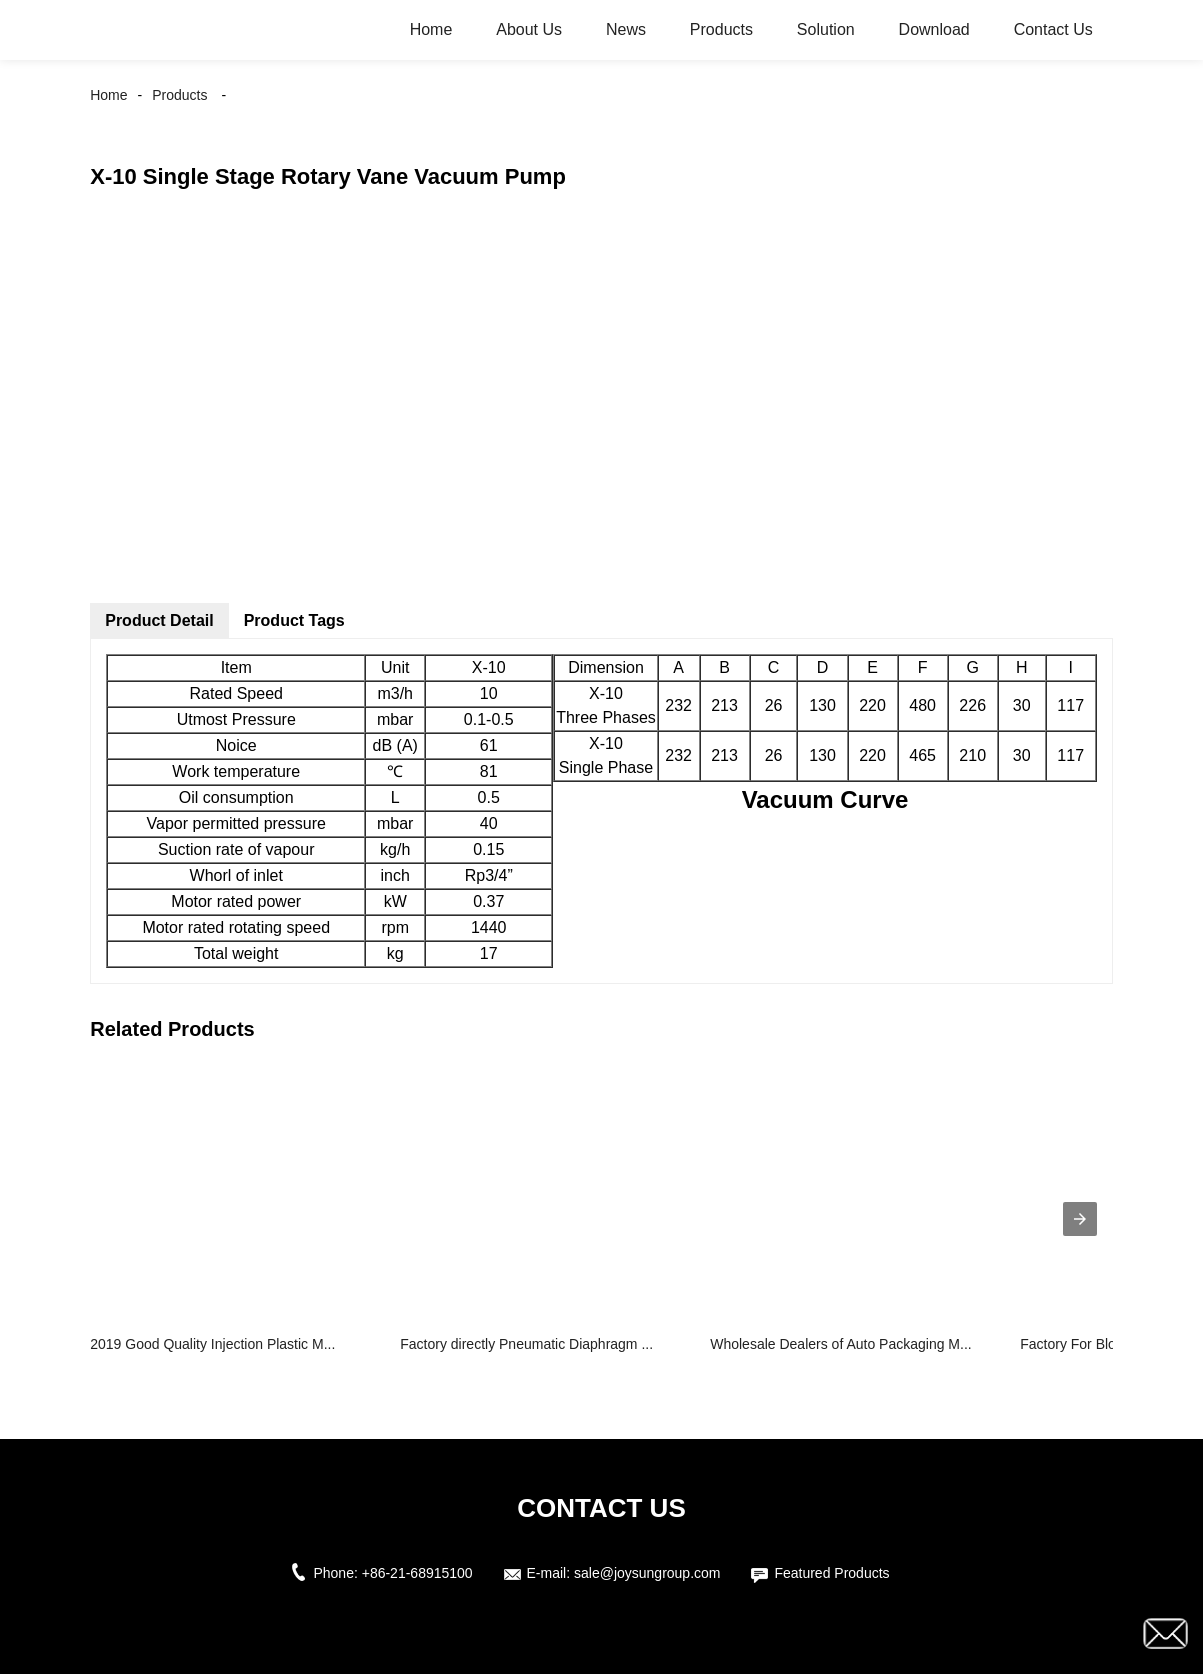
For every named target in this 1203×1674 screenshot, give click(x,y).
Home (431, 29)
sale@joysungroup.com (647, 1573)
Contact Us (1053, 29)
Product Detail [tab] (159, 620)
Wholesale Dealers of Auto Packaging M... (840, 1344)
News (626, 29)
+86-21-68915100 (417, 1573)
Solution (826, 29)
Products (721, 29)
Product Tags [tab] (294, 620)
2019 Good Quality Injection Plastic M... (212, 1344)
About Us (529, 29)
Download (934, 29)
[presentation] (1080, 1219)
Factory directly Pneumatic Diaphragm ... (526, 1344)
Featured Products (831, 1573)
